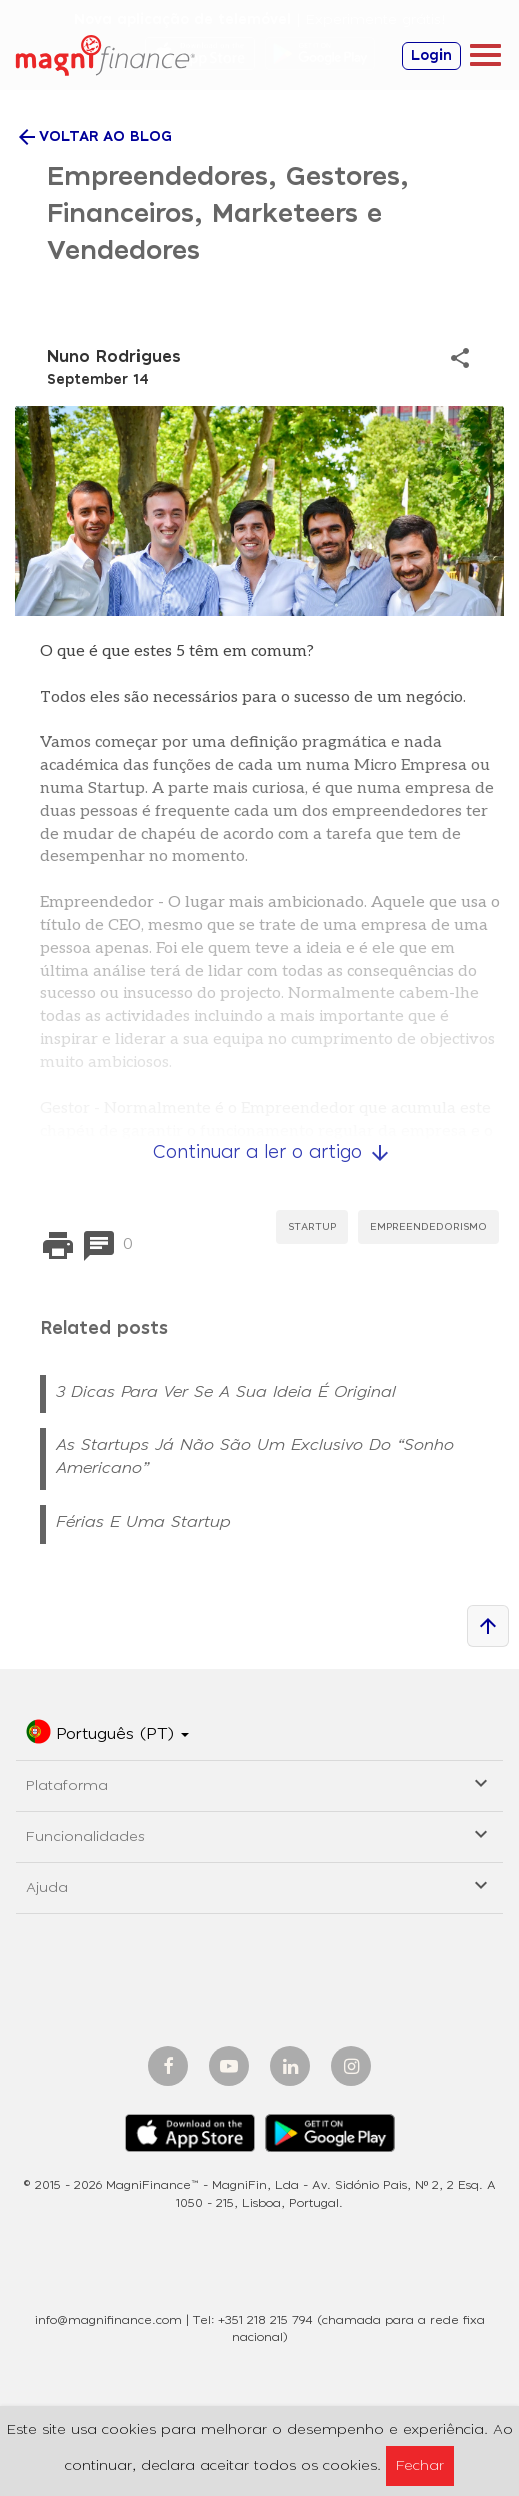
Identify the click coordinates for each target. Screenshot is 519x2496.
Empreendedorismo (428, 1227)
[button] (107, 1735)
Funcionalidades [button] (259, 1833)
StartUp (312, 1227)
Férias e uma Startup (143, 1522)
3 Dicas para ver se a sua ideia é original (226, 1392)
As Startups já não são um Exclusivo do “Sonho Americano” (255, 1456)
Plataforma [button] (259, 1782)
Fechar (420, 2466)
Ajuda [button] (259, 1884)
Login (431, 56)
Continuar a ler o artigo (272, 1153)
